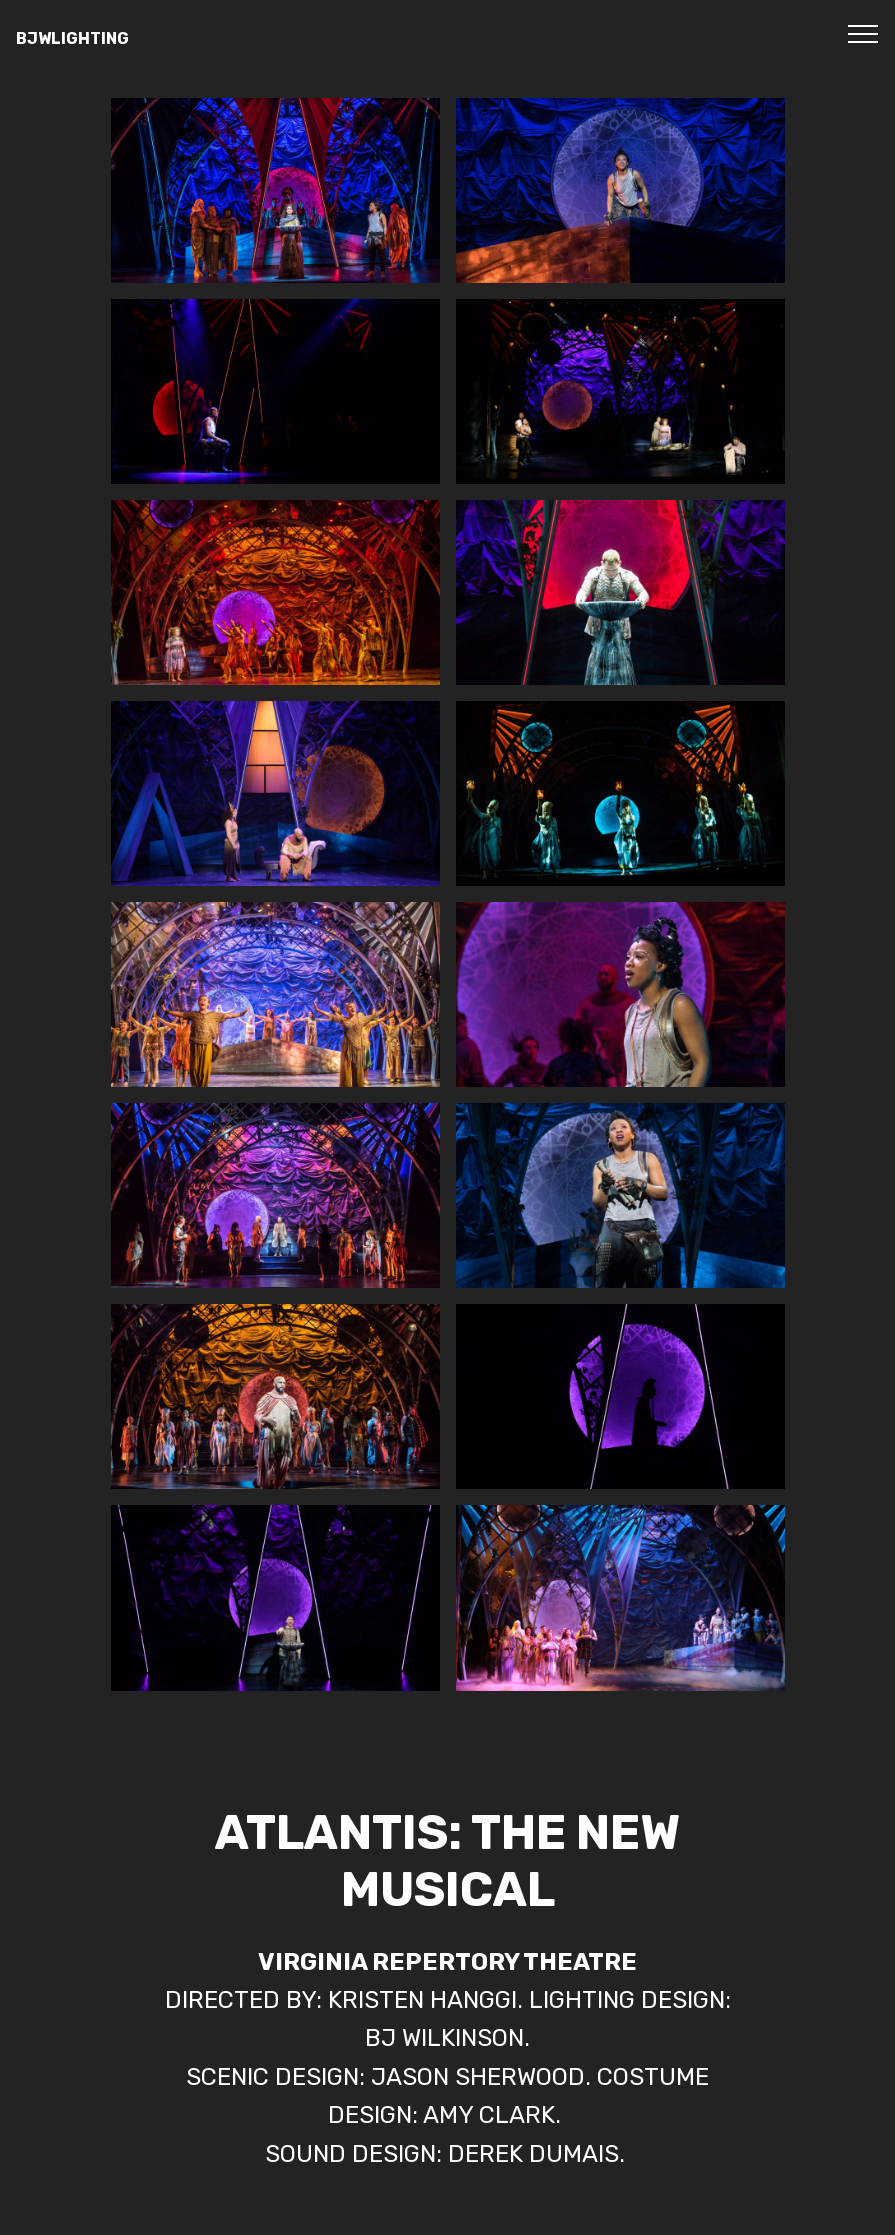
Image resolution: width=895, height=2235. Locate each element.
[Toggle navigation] (863, 33)
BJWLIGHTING (72, 38)
